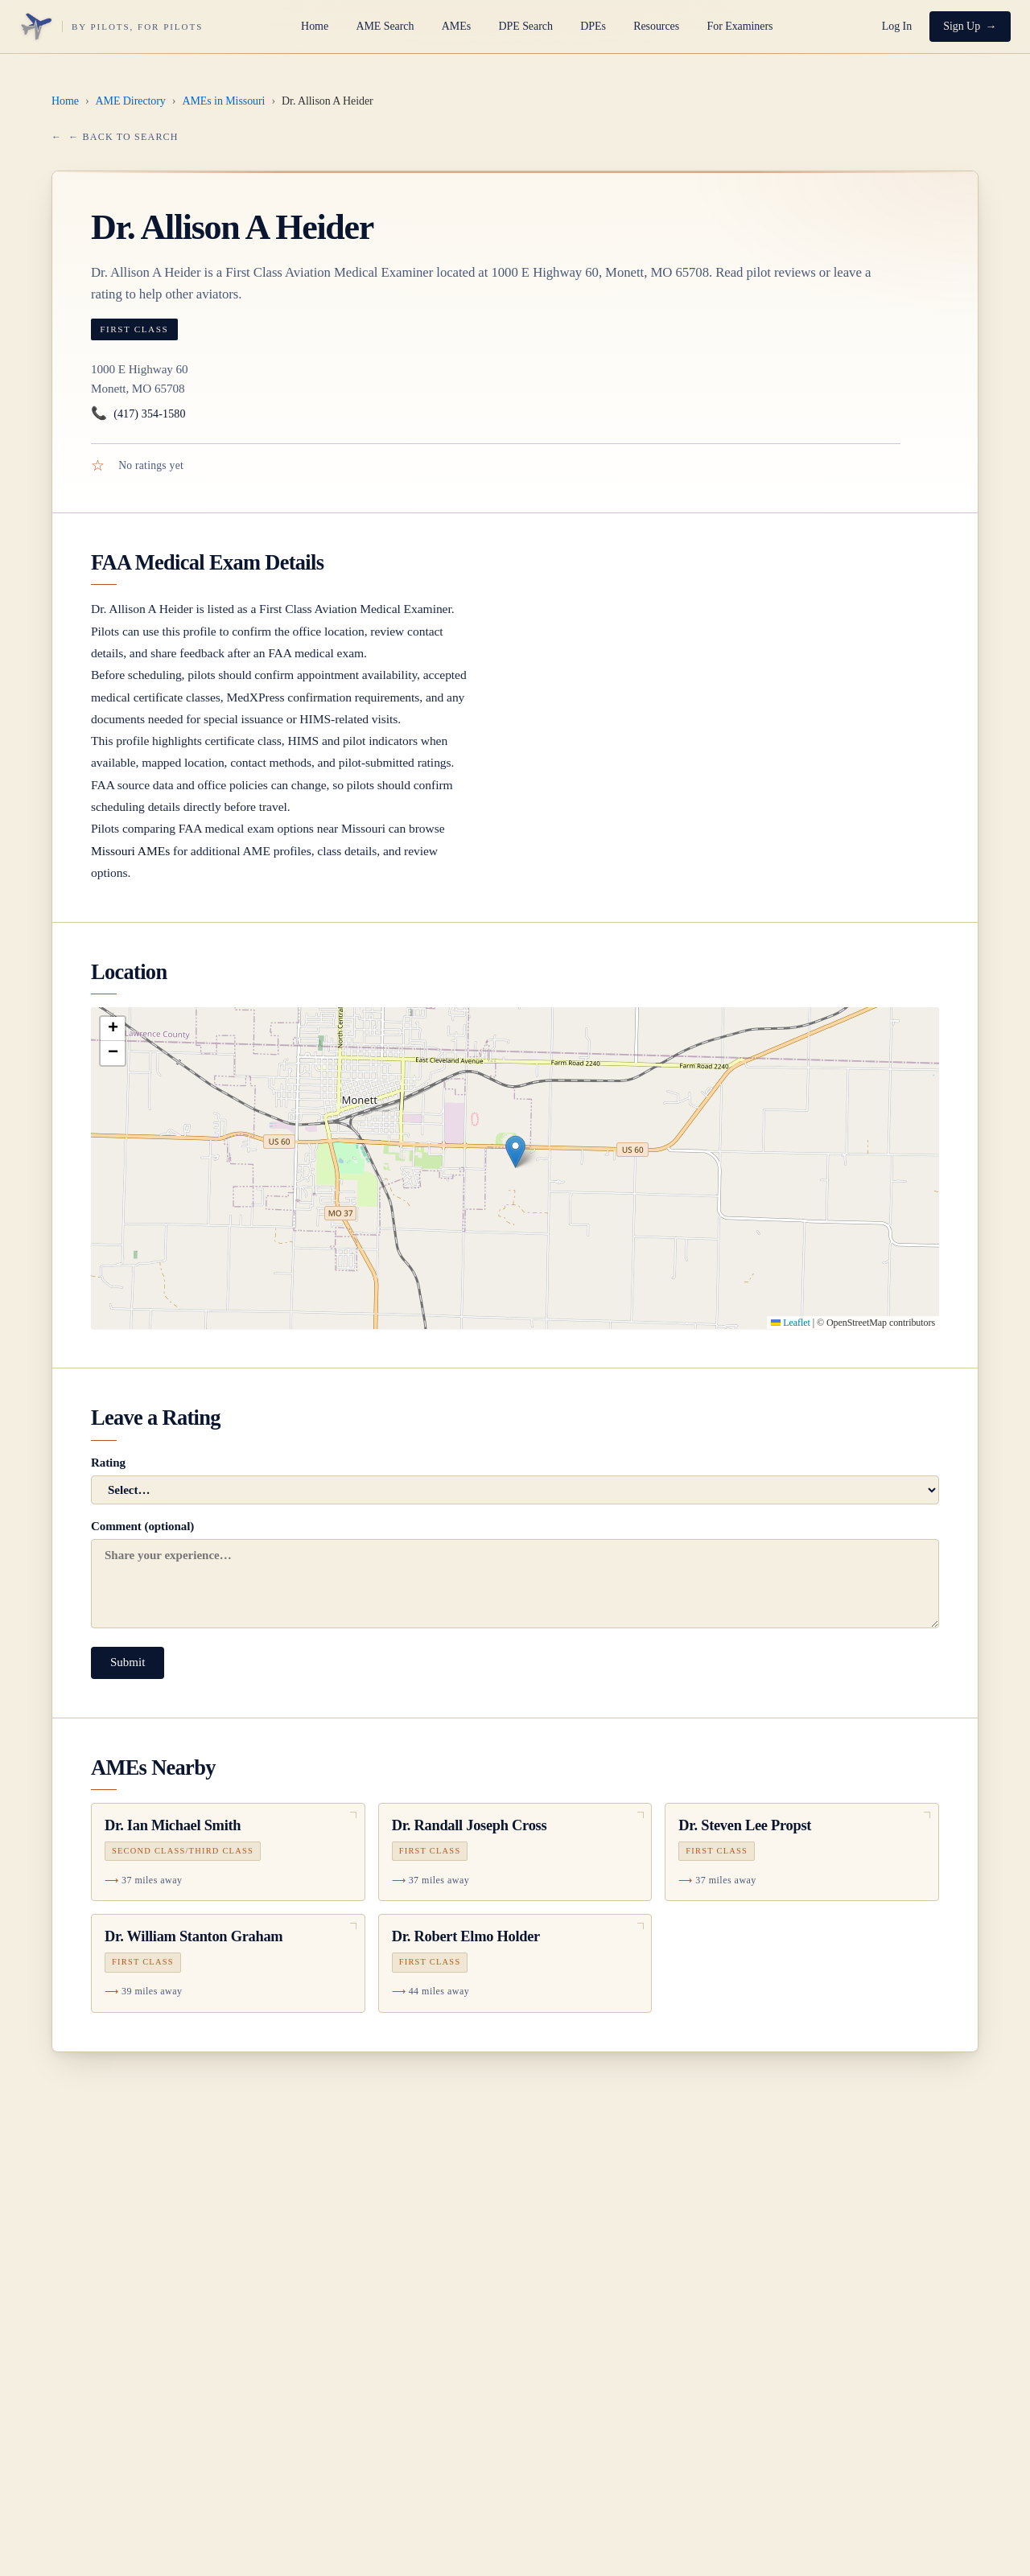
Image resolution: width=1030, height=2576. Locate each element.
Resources (656, 26)
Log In (897, 26)
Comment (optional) (515, 1574)
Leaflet (790, 1322)
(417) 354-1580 (138, 414)
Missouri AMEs (130, 851)
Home (314, 26)
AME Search (385, 26)
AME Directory (131, 101)
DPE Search (525, 26)
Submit (127, 1662)
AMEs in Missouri (223, 101)
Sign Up (961, 26)
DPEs (593, 26)
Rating (515, 1480)
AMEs (456, 26)
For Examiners (739, 26)
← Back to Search (123, 136)
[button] (515, 1151)
